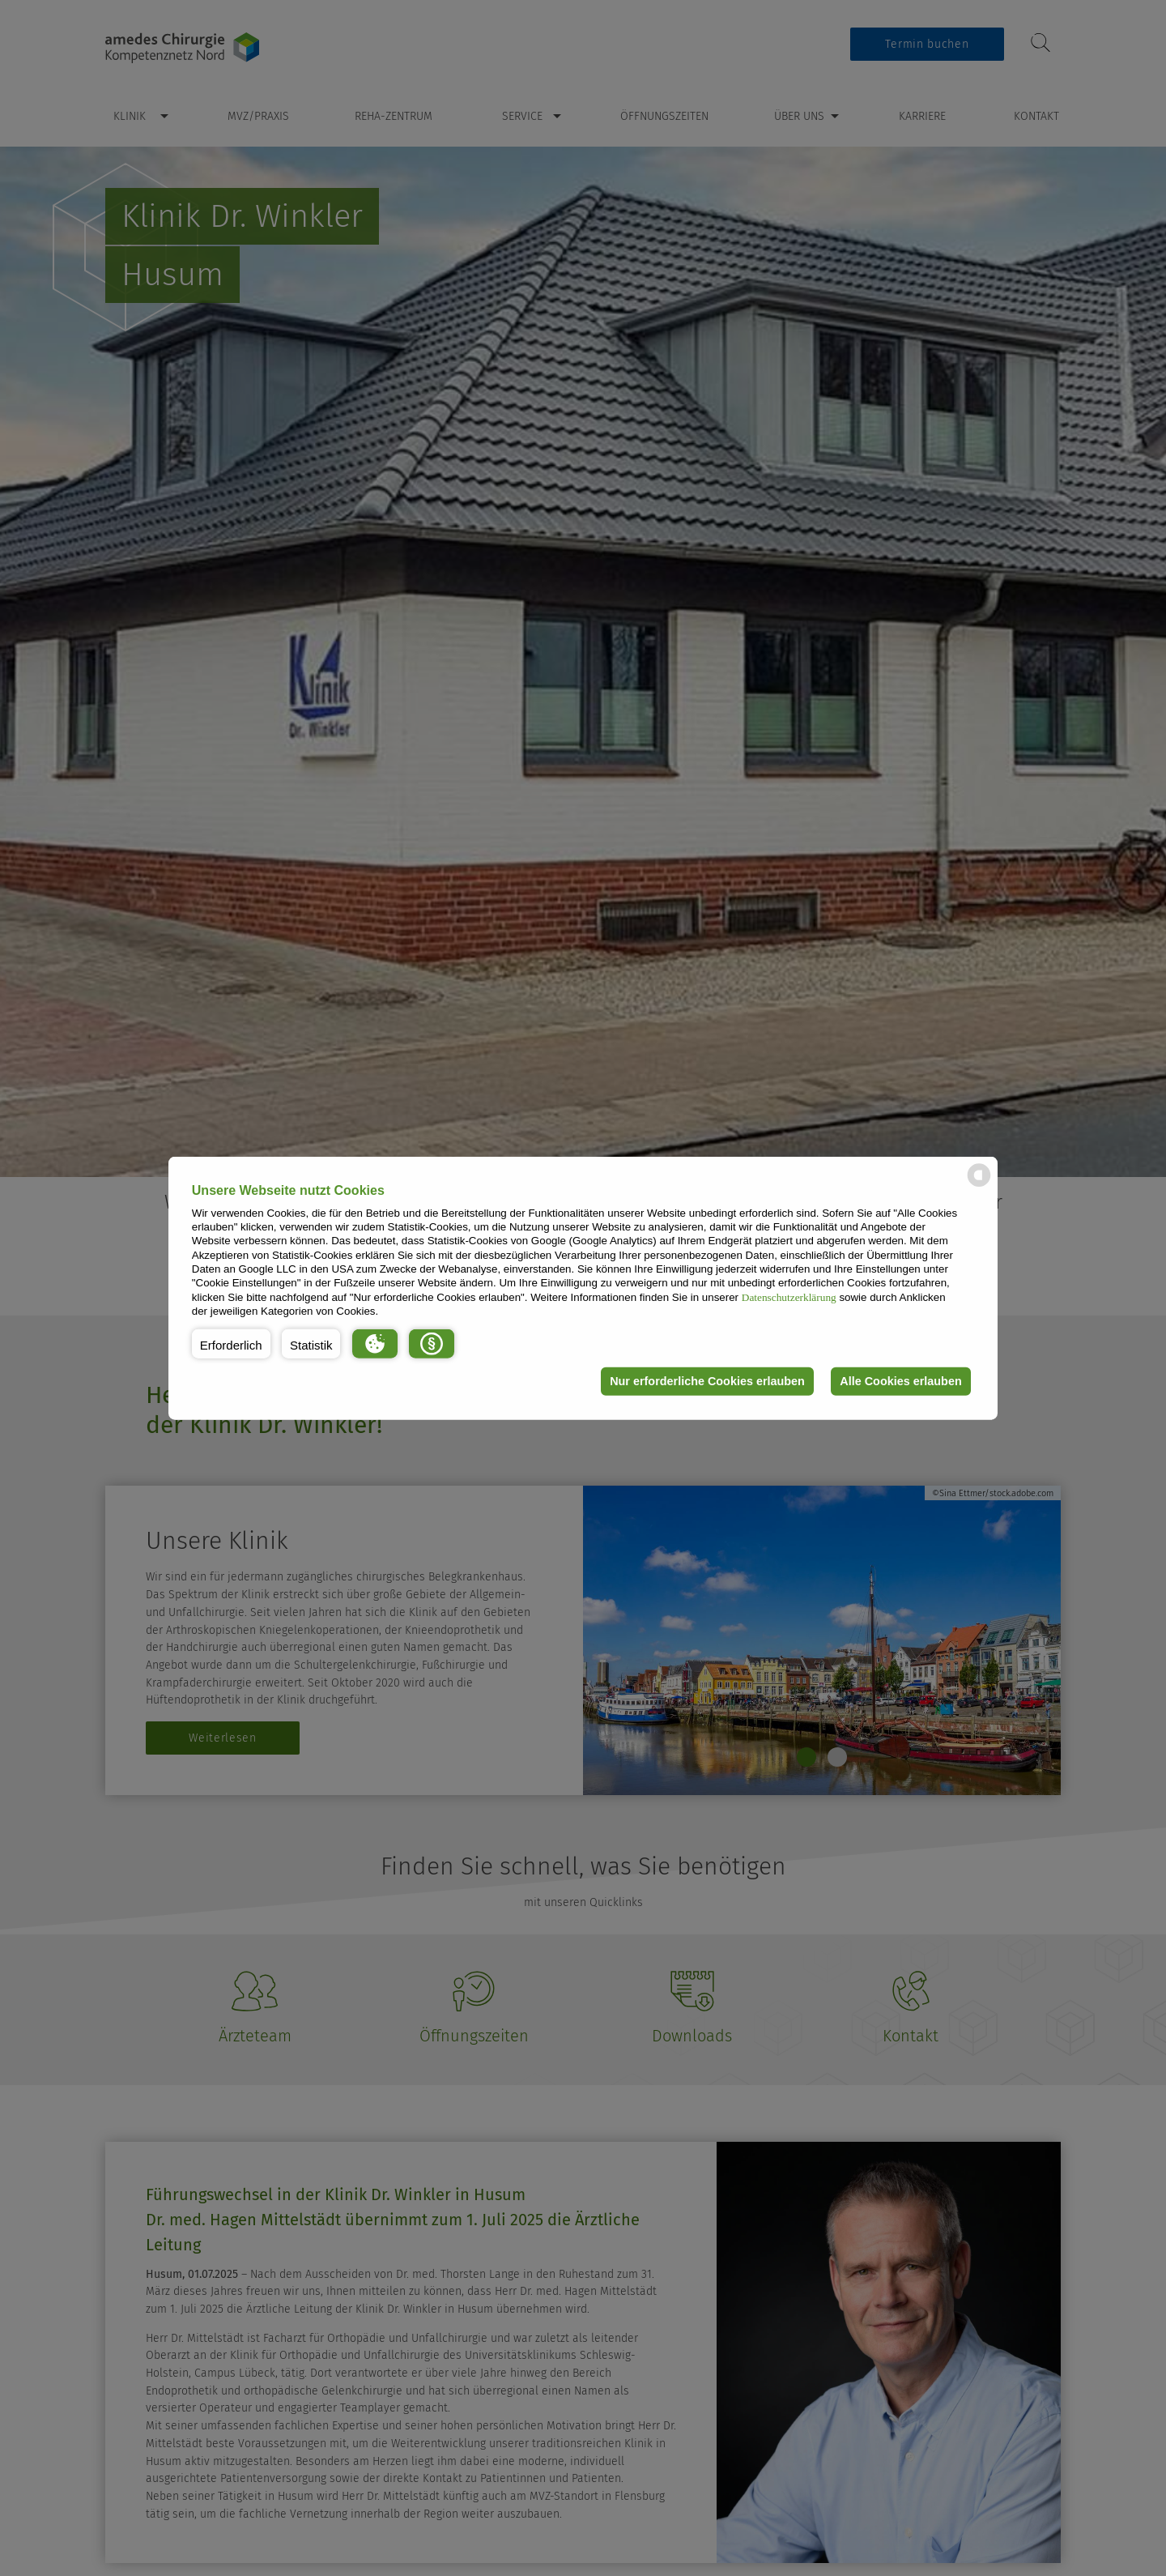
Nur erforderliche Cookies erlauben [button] (707, 1381)
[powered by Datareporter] (979, 1185)
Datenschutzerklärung (789, 1296)
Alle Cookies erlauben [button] (900, 1381)
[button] (231, 1343)
